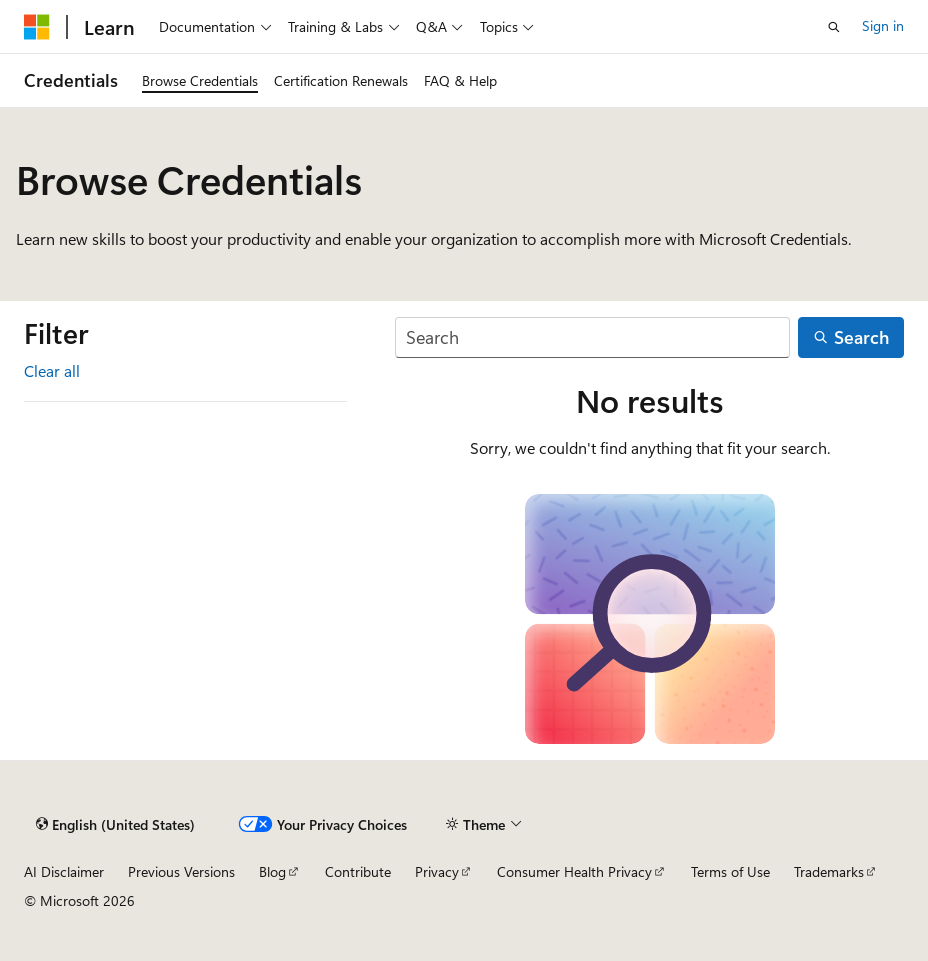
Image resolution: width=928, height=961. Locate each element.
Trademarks (829, 871)
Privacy (437, 871)
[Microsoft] (37, 27)
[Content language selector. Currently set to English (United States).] (115, 825)
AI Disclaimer (64, 871)
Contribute (358, 871)
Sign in (883, 25)
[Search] (592, 337)
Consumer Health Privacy (574, 871)
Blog (272, 871)
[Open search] (834, 27)
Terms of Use (730, 871)
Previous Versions (181, 871)
